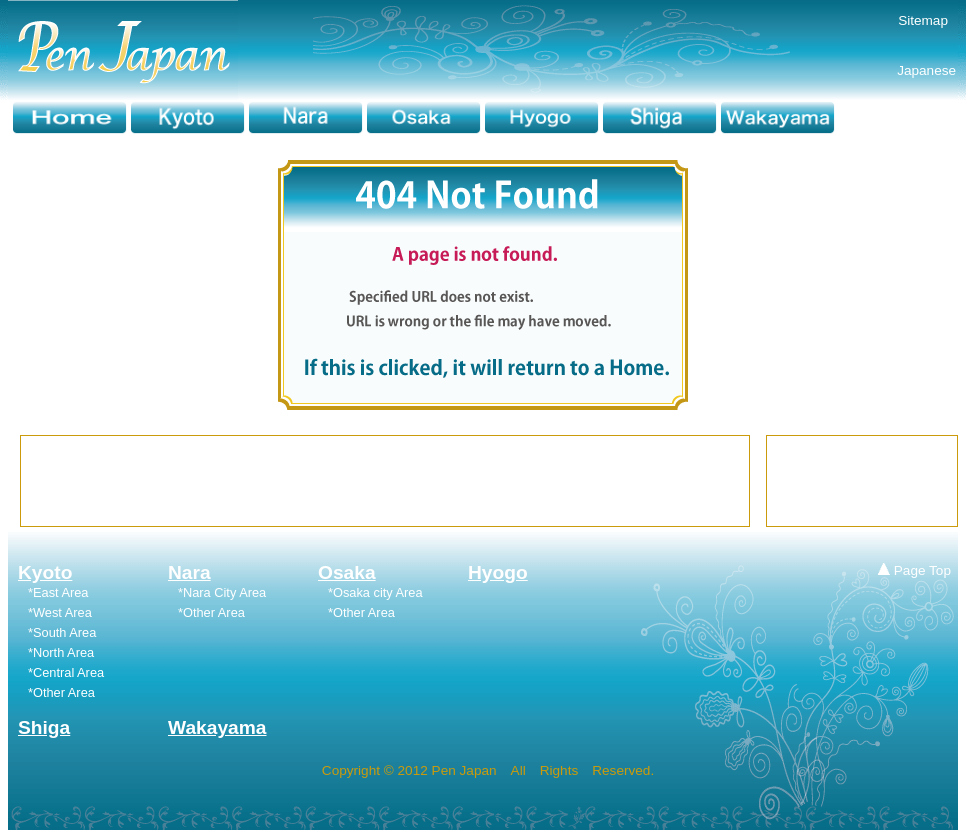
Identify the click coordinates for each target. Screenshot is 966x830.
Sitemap (923, 20)
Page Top (914, 570)
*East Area (58, 592)
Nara (189, 572)
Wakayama (217, 727)
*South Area (62, 632)
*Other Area (211, 612)
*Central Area (66, 672)
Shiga (44, 727)
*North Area (61, 652)
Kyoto (45, 572)
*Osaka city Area (375, 592)
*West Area (60, 612)
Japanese (897, 70)
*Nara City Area (222, 592)
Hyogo (498, 572)
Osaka (347, 572)
